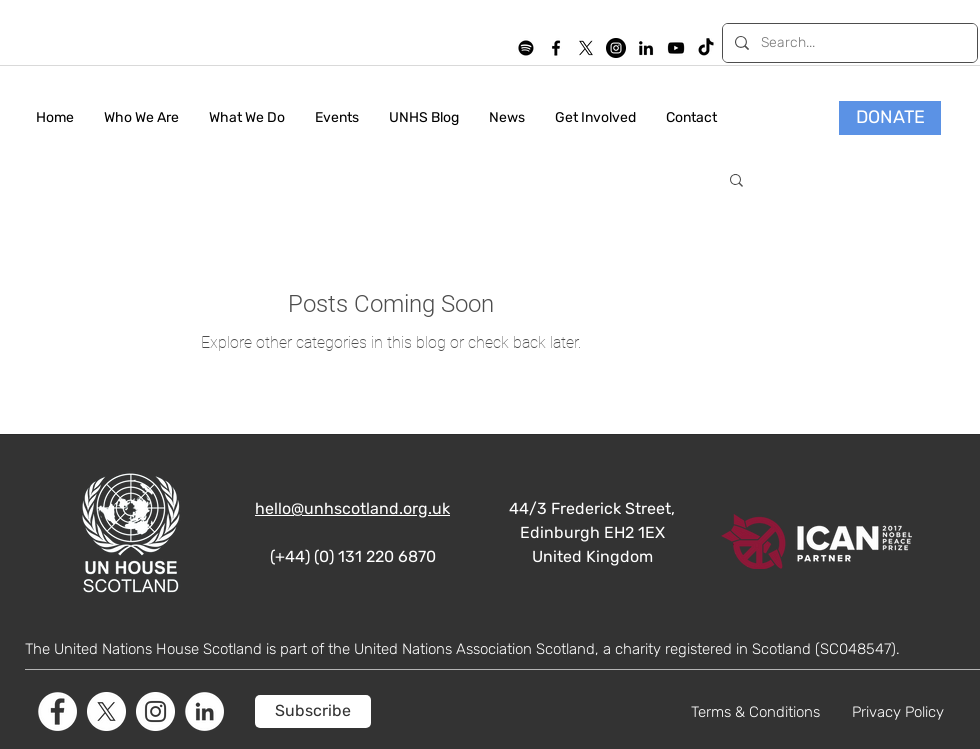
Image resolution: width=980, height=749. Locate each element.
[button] (736, 181)
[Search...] (848, 43)
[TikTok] (706, 48)
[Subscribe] (313, 711)
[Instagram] (616, 48)
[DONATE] (890, 118)
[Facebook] (57, 711)
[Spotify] (526, 48)
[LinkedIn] (646, 48)
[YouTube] (676, 48)
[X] (586, 48)
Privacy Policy (898, 712)
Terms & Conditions (755, 712)
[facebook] (556, 48)
